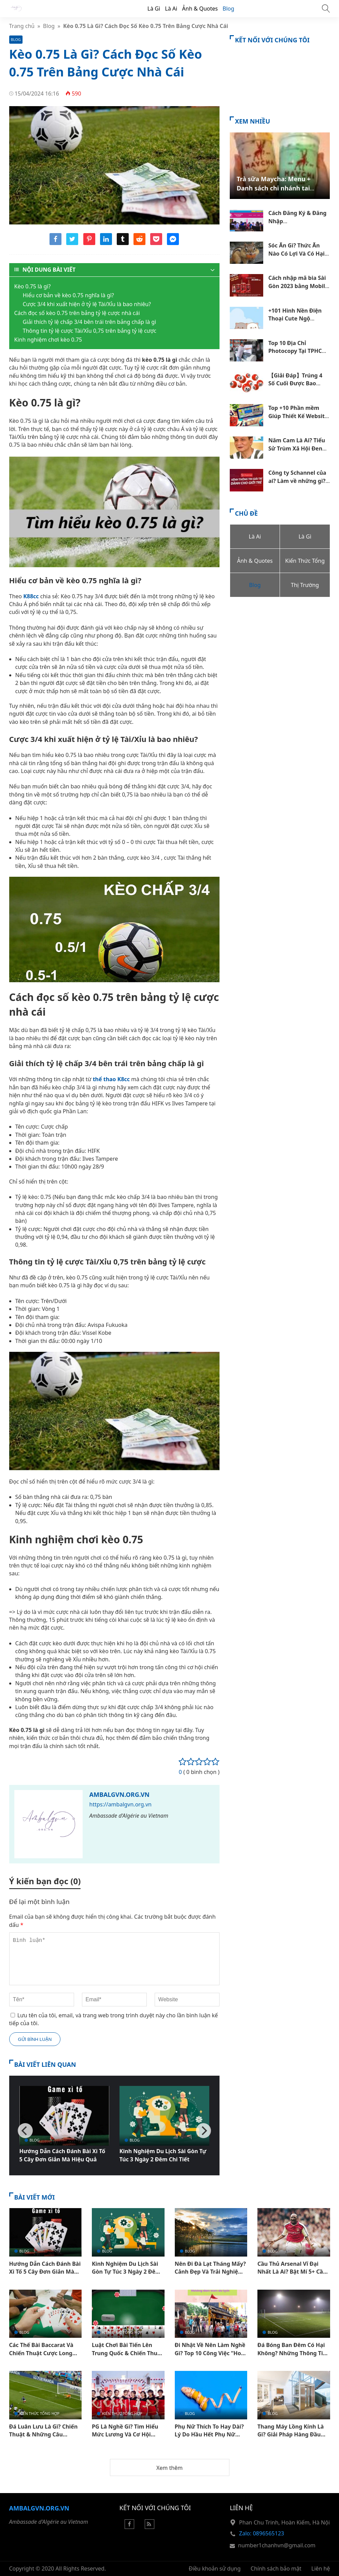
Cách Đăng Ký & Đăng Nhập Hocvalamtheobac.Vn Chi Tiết (297, 225)
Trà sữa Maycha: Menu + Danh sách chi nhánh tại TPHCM (273, 188)
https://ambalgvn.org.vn (120, 1804)
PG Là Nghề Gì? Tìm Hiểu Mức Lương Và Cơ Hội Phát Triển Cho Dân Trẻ (125, 2434)
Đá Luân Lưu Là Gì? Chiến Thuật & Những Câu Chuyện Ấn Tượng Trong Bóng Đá (43, 2438)
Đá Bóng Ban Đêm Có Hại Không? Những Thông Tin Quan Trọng (291, 2353)
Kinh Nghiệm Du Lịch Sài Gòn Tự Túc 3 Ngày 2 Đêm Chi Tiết (163, 2155)
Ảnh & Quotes (200, 8)
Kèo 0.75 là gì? (32, 286)
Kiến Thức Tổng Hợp (122, 2332)
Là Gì (153, 8)
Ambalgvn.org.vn (119, 1794)
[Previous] (25, 2130)
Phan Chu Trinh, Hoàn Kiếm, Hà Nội (284, 2522)
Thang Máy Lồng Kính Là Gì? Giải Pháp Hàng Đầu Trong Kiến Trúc (290, 2434)
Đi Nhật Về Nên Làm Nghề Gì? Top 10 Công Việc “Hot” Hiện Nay (210, 2353)
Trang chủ (22, 26)
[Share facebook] (55, 243)
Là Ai (171, 8)
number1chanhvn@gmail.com (276, 2545)
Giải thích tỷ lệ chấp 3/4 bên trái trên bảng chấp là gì (89, 322)
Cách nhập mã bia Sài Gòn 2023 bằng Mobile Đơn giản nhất (298, 286)
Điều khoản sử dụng (215, 2568)
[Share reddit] (139, 243)
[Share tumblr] (123, 243)
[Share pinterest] (89, 243)
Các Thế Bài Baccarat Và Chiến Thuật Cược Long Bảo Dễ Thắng (41, 2353)
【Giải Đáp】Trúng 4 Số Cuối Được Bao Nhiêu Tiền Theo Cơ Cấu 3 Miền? (295, 387)
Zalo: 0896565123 (261, 2533)
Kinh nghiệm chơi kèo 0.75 (48, 339)
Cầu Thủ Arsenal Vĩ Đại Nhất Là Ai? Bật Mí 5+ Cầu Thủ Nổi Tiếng (292, 2272)
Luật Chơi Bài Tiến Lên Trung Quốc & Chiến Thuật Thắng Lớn (127, 2353)
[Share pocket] (156, 243)
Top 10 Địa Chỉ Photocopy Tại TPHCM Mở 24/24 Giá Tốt (297, 351)
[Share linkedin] (106, 243)
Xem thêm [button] (169, 2468)
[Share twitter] (72, 243)
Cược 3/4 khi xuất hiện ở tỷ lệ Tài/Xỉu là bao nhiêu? (87, 304)
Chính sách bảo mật (276, 2568)
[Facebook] (129, 2527)
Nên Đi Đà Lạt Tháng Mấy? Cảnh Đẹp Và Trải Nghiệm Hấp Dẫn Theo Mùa (210, 2272)
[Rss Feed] (149, 2527)
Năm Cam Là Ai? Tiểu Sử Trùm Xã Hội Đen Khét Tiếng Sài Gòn (296, 448)
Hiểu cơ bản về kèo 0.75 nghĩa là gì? (68, 295)
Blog (228, 8)
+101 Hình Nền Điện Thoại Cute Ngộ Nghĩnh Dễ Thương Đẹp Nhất (295, 322)
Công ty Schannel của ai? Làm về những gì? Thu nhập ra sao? (297, 480)
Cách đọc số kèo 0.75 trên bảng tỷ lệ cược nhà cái (77, 313)
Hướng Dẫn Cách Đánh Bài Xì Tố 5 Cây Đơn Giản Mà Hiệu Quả (62, 2155)
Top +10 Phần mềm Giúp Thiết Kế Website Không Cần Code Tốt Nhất (298, 419)
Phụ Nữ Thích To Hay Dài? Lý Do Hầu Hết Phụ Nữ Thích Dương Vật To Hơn (209, 2434)
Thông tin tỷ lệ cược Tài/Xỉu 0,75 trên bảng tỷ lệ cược (89, 330)
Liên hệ (320, 2568)
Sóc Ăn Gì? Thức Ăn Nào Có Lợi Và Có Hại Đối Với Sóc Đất (296, 253)
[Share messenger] (173, 243)
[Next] (203, 2130)
